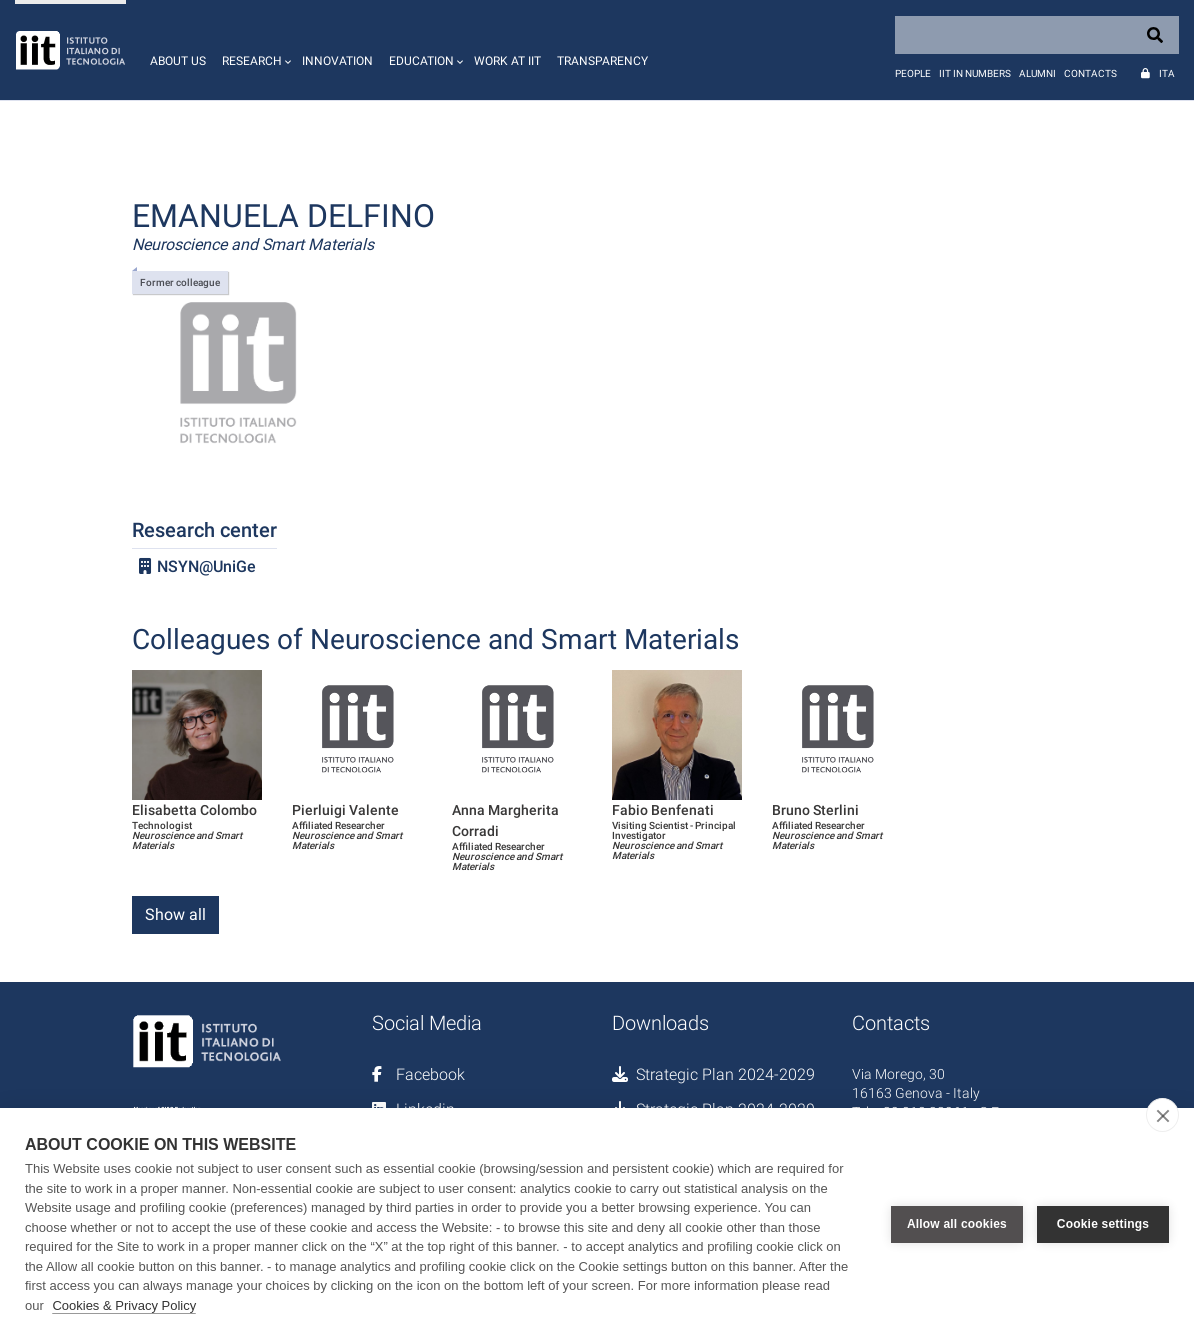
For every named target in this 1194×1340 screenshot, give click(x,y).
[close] (1162, 1115)
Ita (1167, 73)
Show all (175, 914)
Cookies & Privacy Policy (124, 1305)
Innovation (337, 61)
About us (178, 61)
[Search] (1037, 35)
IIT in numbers (975, 73)
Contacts (1090, 73)
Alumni (1037, 73)
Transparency (602, 61)
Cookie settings (1103, 1224)
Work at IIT (507, 61)
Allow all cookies (957, 1224)
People (913, 73)
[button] (254, 50)
